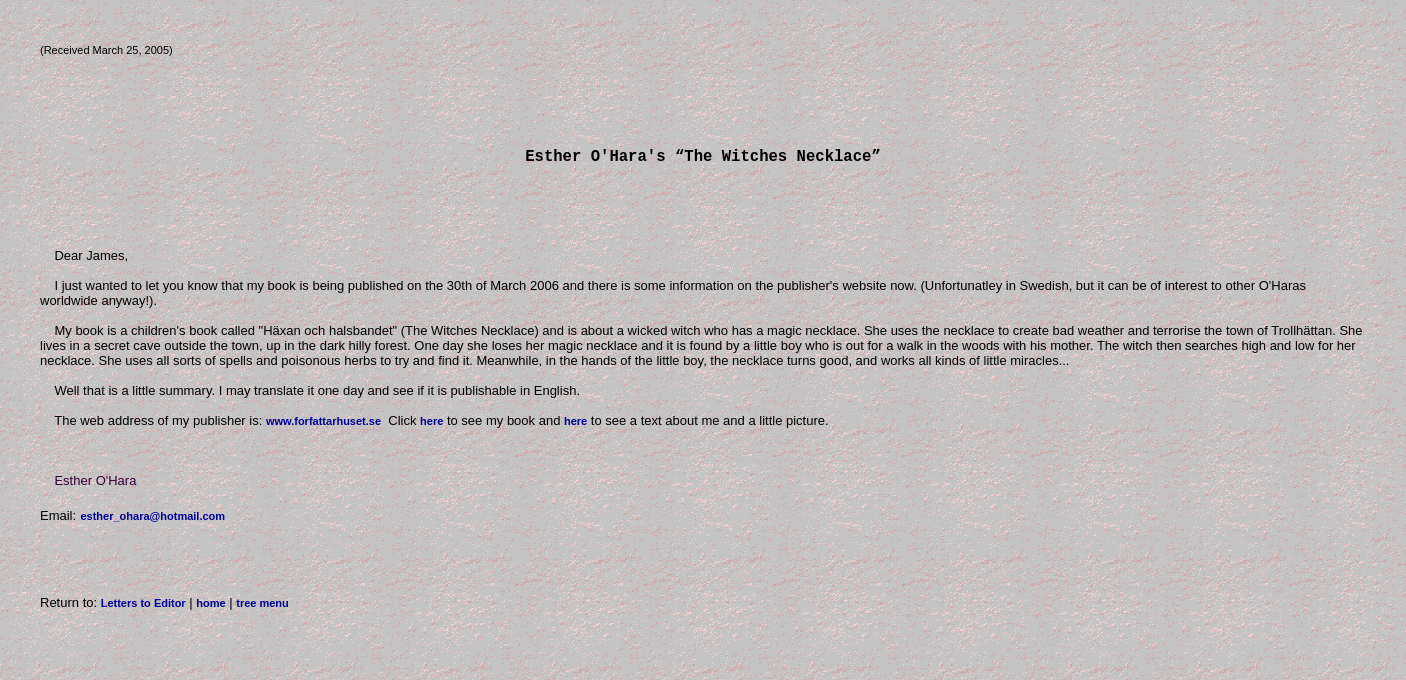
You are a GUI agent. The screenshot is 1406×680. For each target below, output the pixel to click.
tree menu (262, 607)
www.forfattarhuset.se (323, 425)
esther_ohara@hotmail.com (152, 520)
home (210, 607)
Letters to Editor (143, 607)
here (431, 425)
